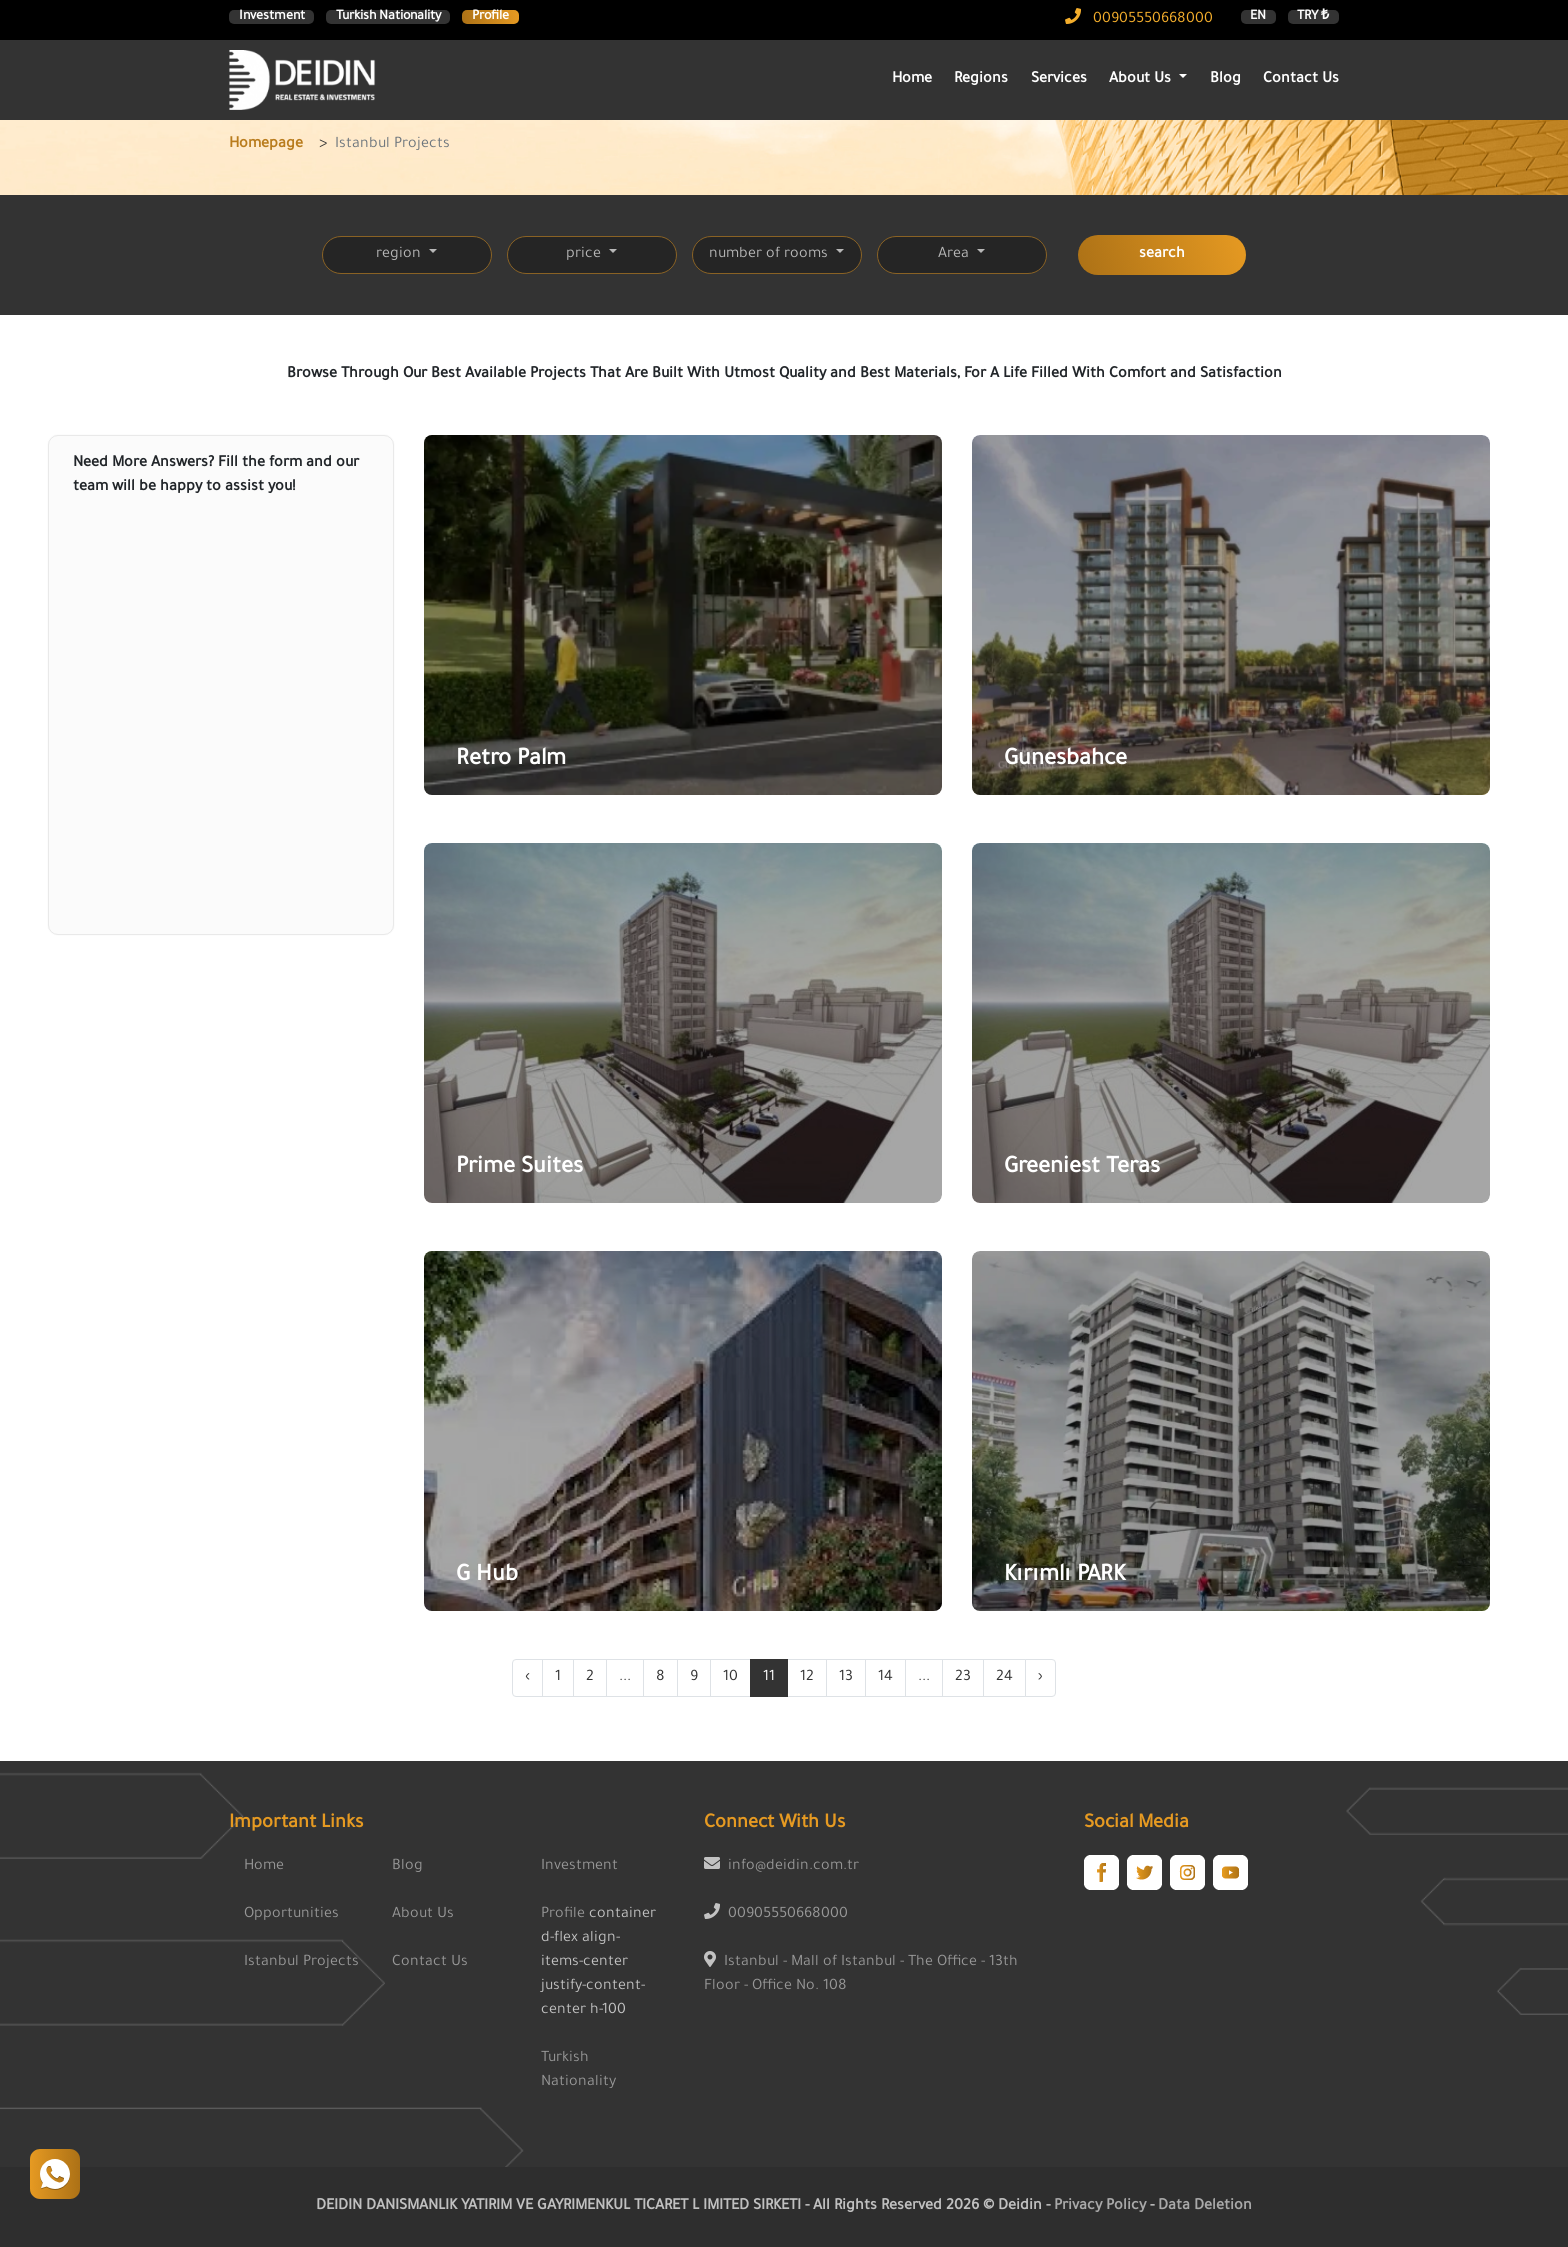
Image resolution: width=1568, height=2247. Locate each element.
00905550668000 (1139, 20)
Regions (981, 80)
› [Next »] (1040, 1678)
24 (1004, 1678)
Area (955, 255)
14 (885, 1678)
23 (963, 1678)
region (400, 255)
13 (846, 1678)
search (1162, 255)
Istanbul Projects (301, 1963)
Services (1059, 80)
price (585, 255)
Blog (1225, 80)
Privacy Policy (1102, 2207)
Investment (272, 17)
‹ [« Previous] (527, 1678)
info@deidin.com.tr (793, 1867)
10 (730, 1678)
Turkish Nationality (388, 17)
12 (807, 1678)
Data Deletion (1205, 2207)
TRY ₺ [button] (1313, 17)
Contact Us (1301, 80)
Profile (490, 17)
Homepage (266, 145)
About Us (423, 1915)
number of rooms (770, 255)
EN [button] (1258, 17)
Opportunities (291, 1915)
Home (912, 80)
